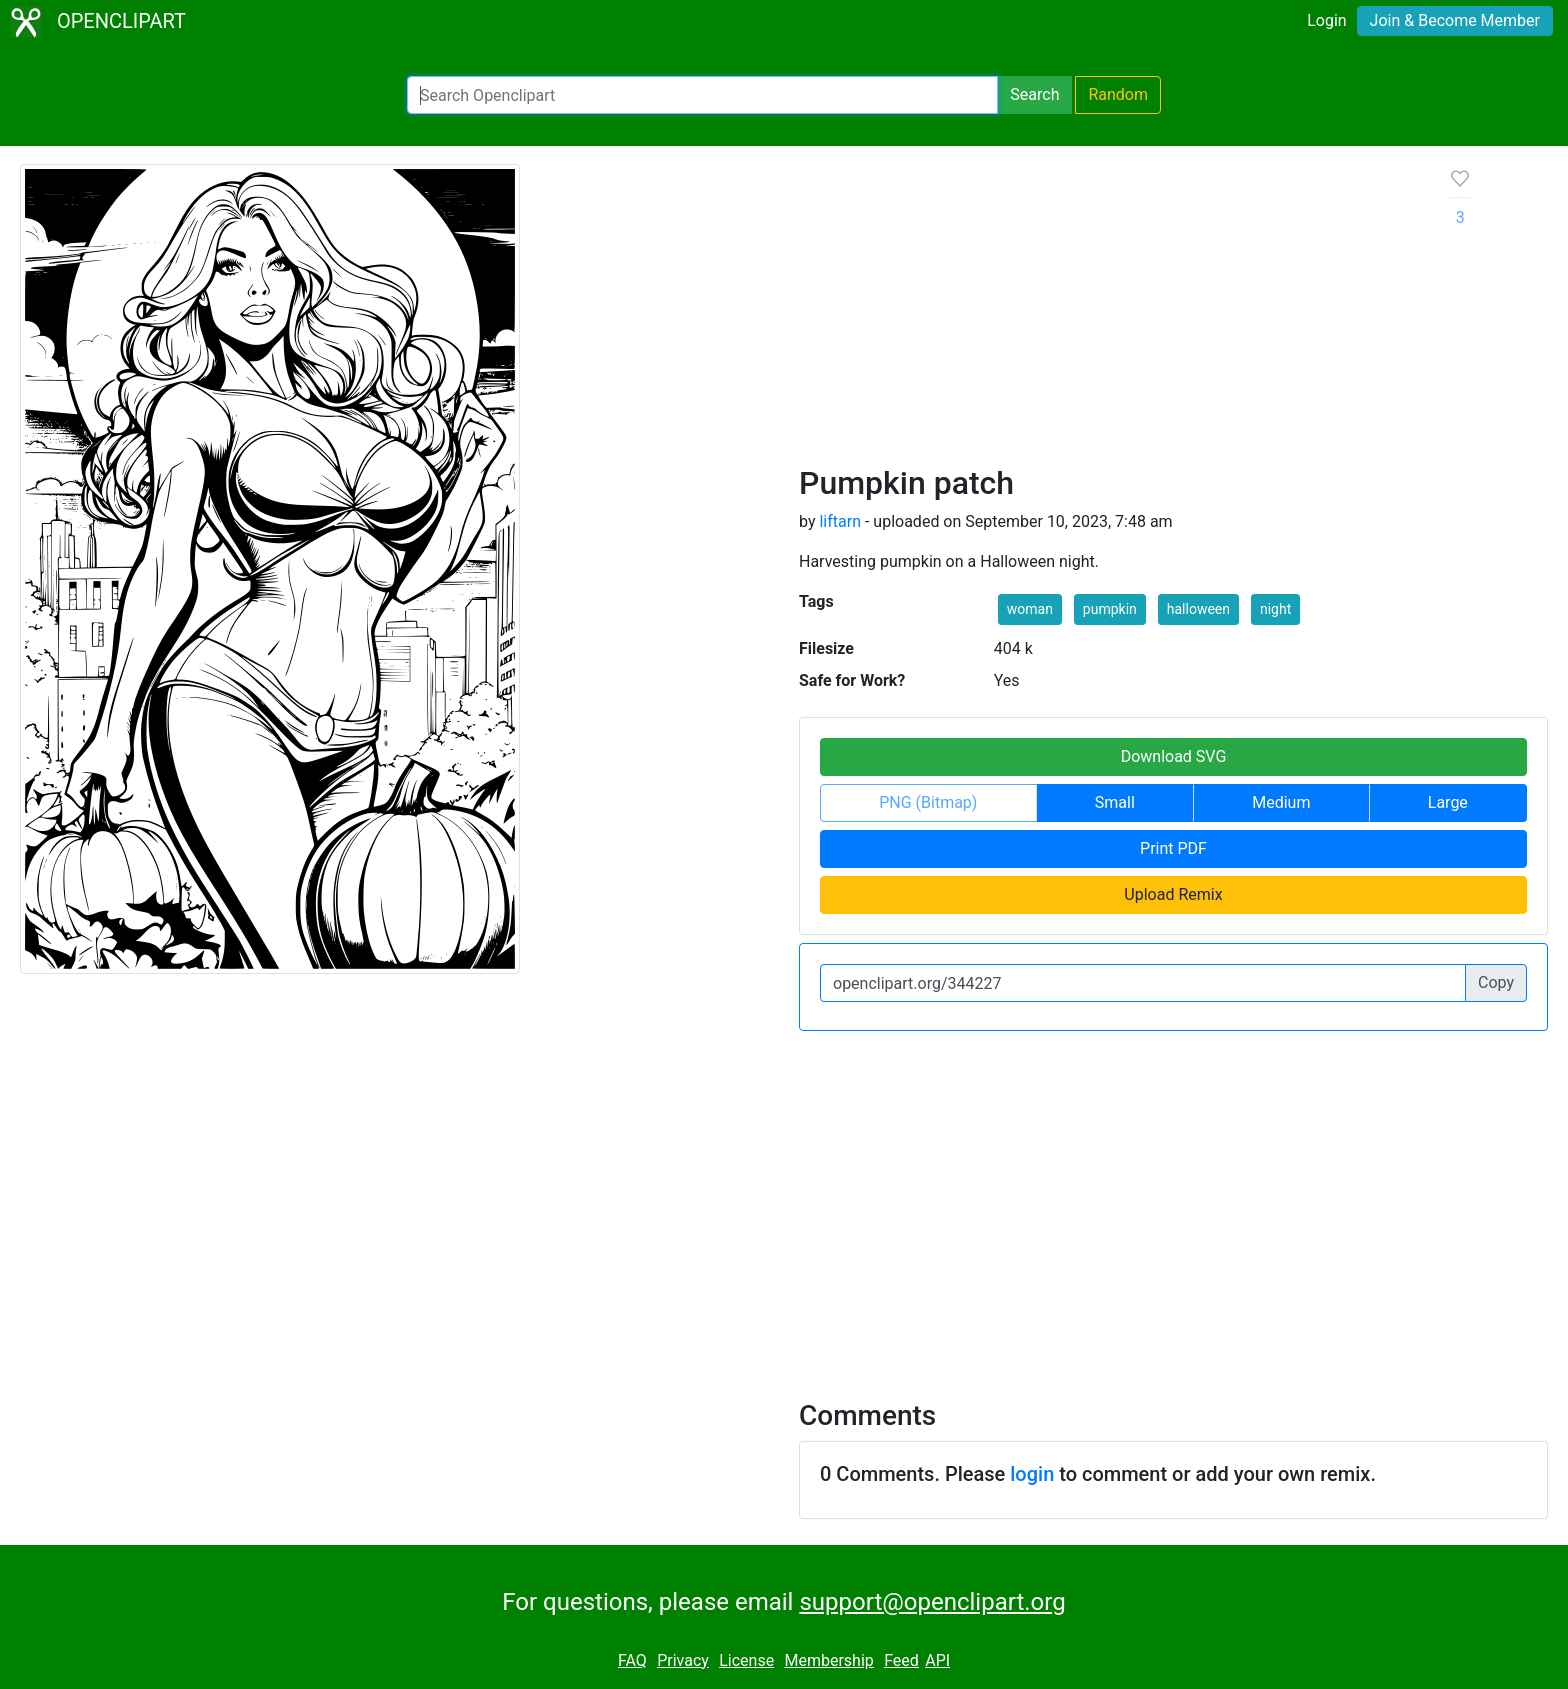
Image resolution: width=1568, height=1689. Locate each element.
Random (1118, 94)
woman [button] (1030, 609)
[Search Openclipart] (702, 95)
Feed (901, 1660)
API (937, 1660)
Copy (1496, 982)
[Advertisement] (1108, 314)
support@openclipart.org (932, 1602)
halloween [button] (1198, 609)
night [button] (1275, 609)
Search (1034, 94)
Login (1326, 20)
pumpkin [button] (1110, 609)
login (1032, 1474)
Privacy (683, 1660)
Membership (828, 1660)
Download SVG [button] (1174, 756)
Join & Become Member (1455, 20)
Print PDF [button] (1173, 848)
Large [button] (1448, 802)
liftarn (840, 521)
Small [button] (1115, 802)
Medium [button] (1281, 802)
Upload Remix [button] (1173, 894)
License (746, 1660)
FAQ (632, 1660)
